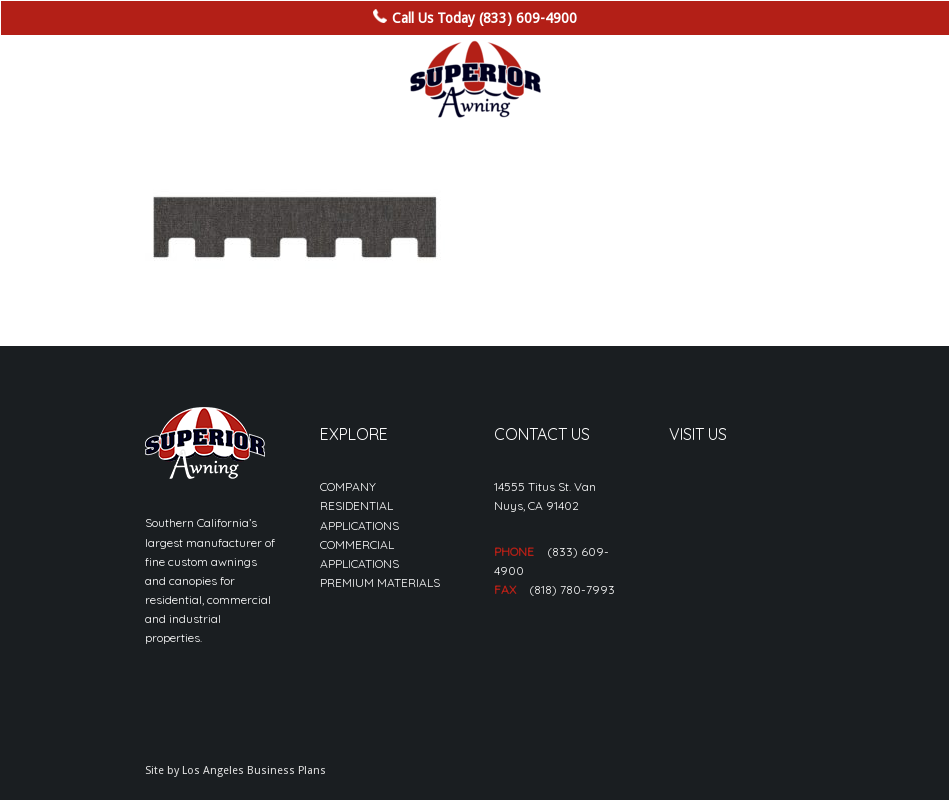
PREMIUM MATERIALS (380, 582)
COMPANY (348, 486)
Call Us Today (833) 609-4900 (484, 18)
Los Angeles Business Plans (254, 770)
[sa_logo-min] (475, 80)
